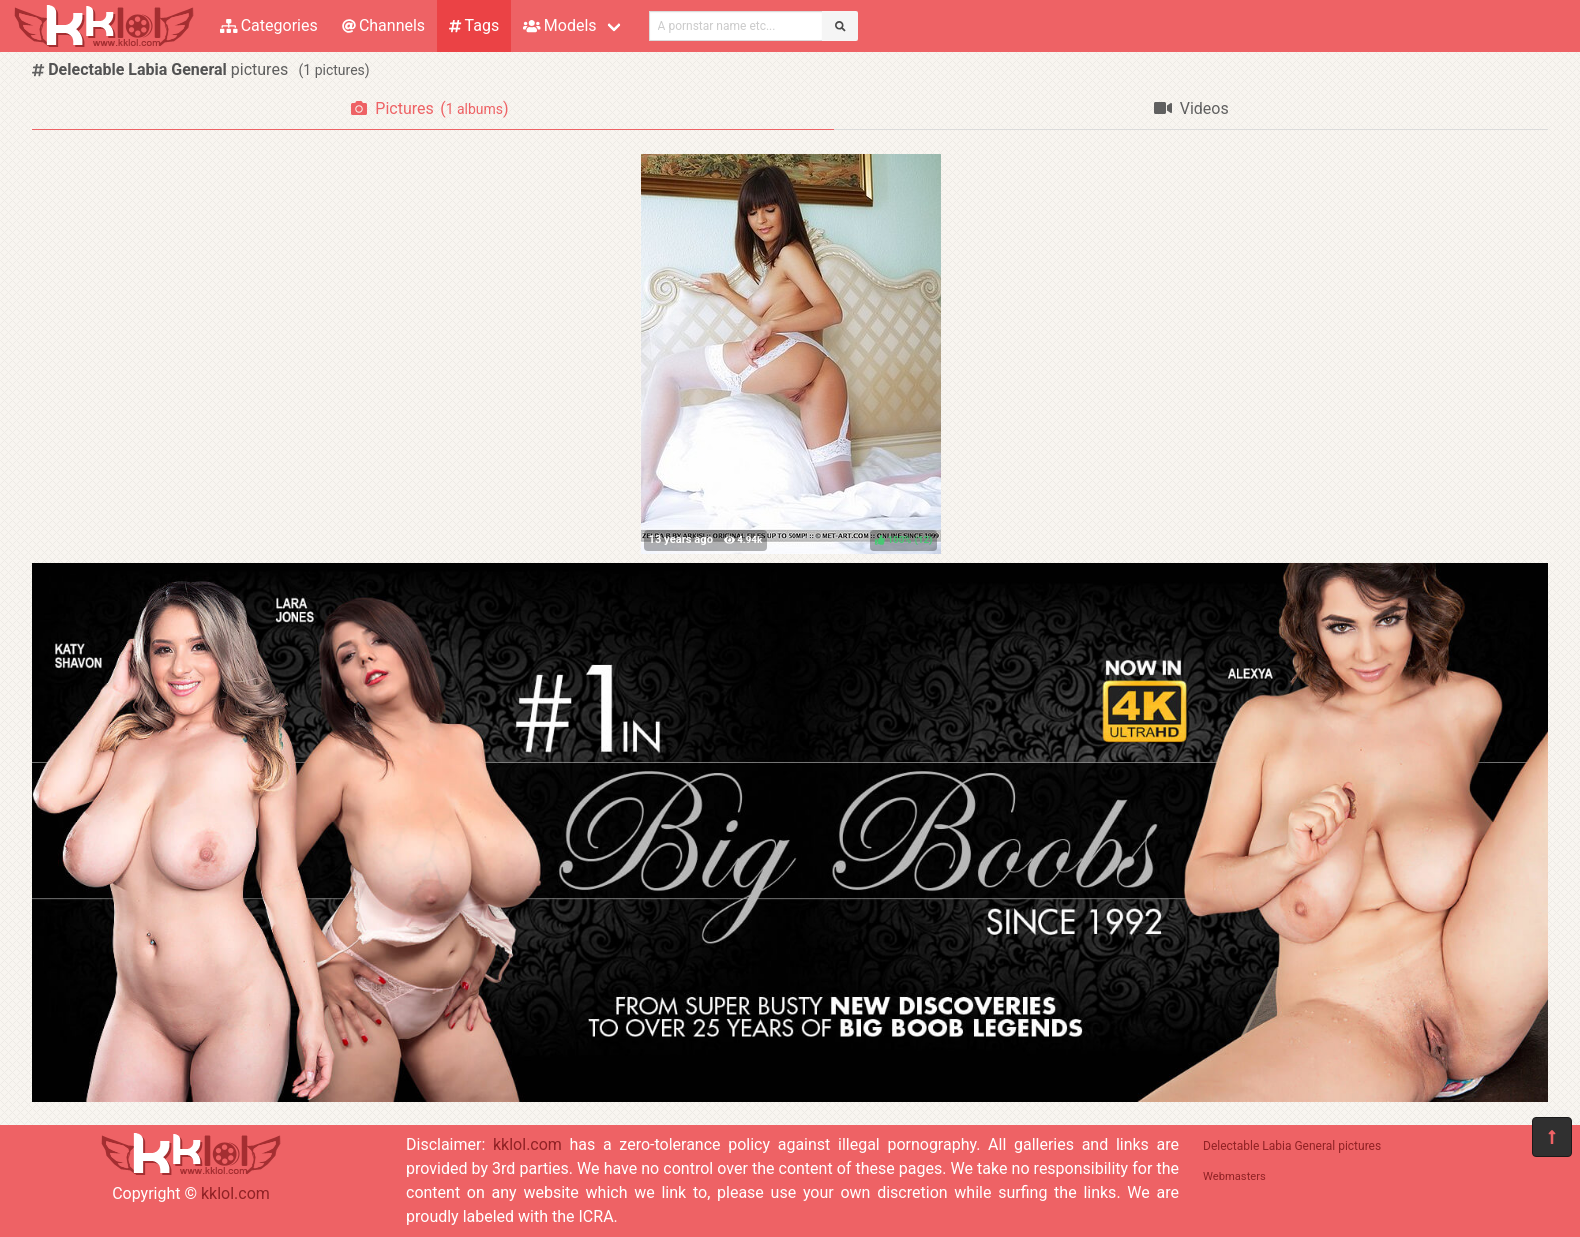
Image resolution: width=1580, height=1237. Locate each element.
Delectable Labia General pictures (1292, 1146)
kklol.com (235, 1193)
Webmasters (1234, 1176)
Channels (383, 25)
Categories (269, 25)
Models (559, 25)
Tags (474, 25)
